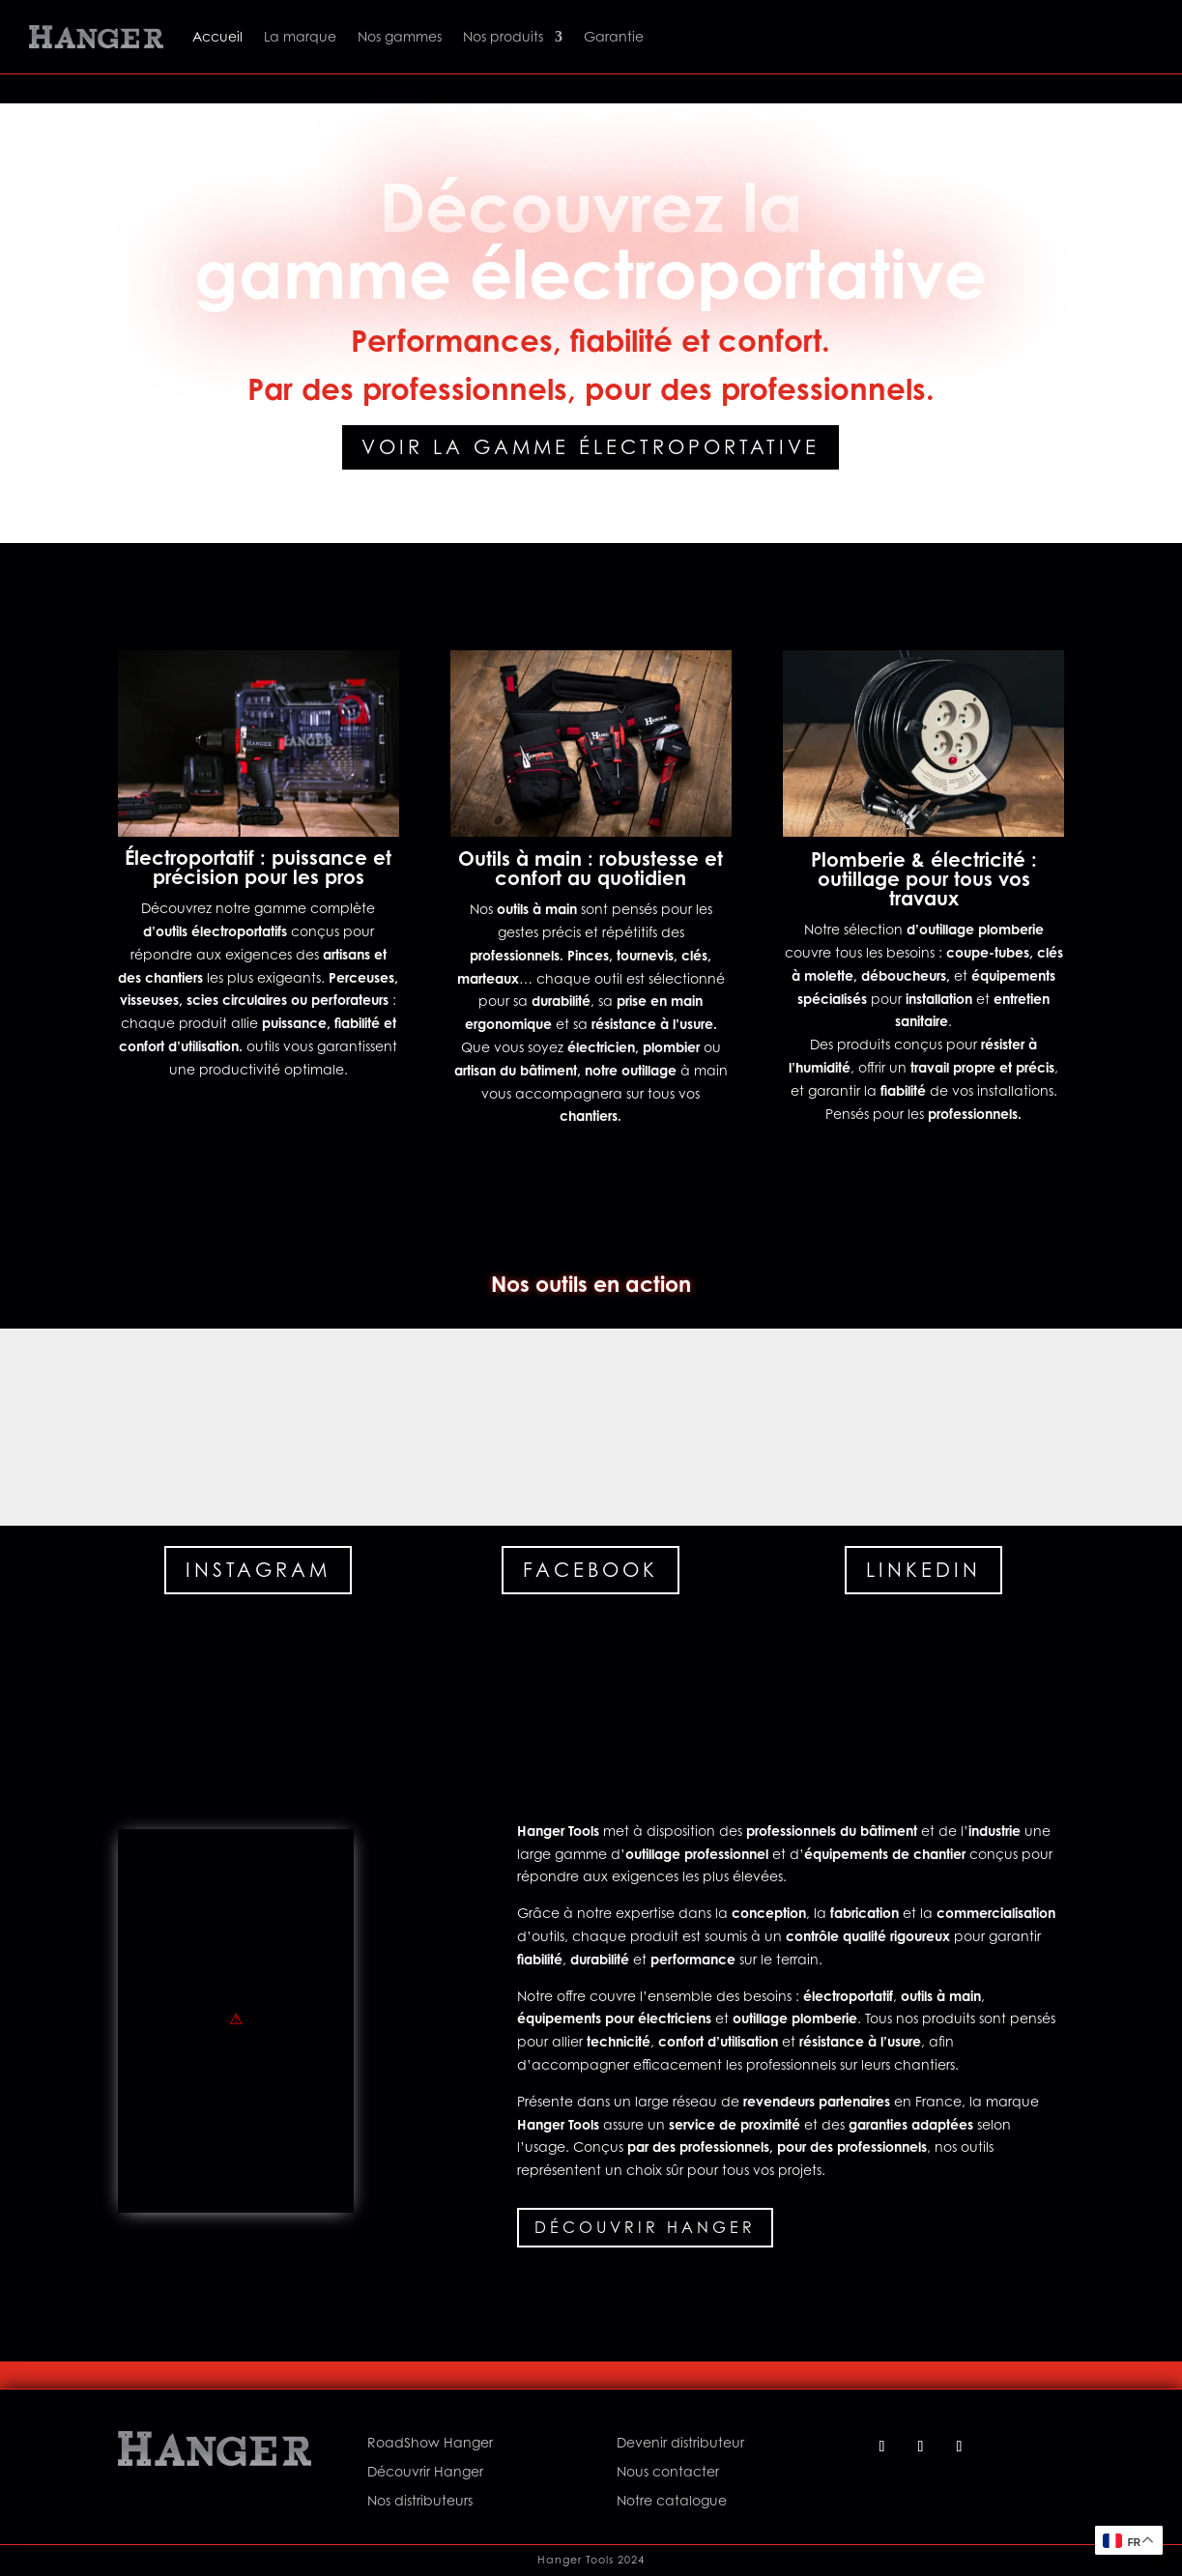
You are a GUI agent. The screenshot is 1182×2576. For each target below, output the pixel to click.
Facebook (590, 1570)
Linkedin (923, 1570)
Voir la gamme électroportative (590, 447)
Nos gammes (400, 36)
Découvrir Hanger (645, 2227)
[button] (98, 1427)
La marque (300, 36)
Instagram (258, 1570)
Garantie (614, 36)
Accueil (217, 36)
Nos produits (503, 36)
